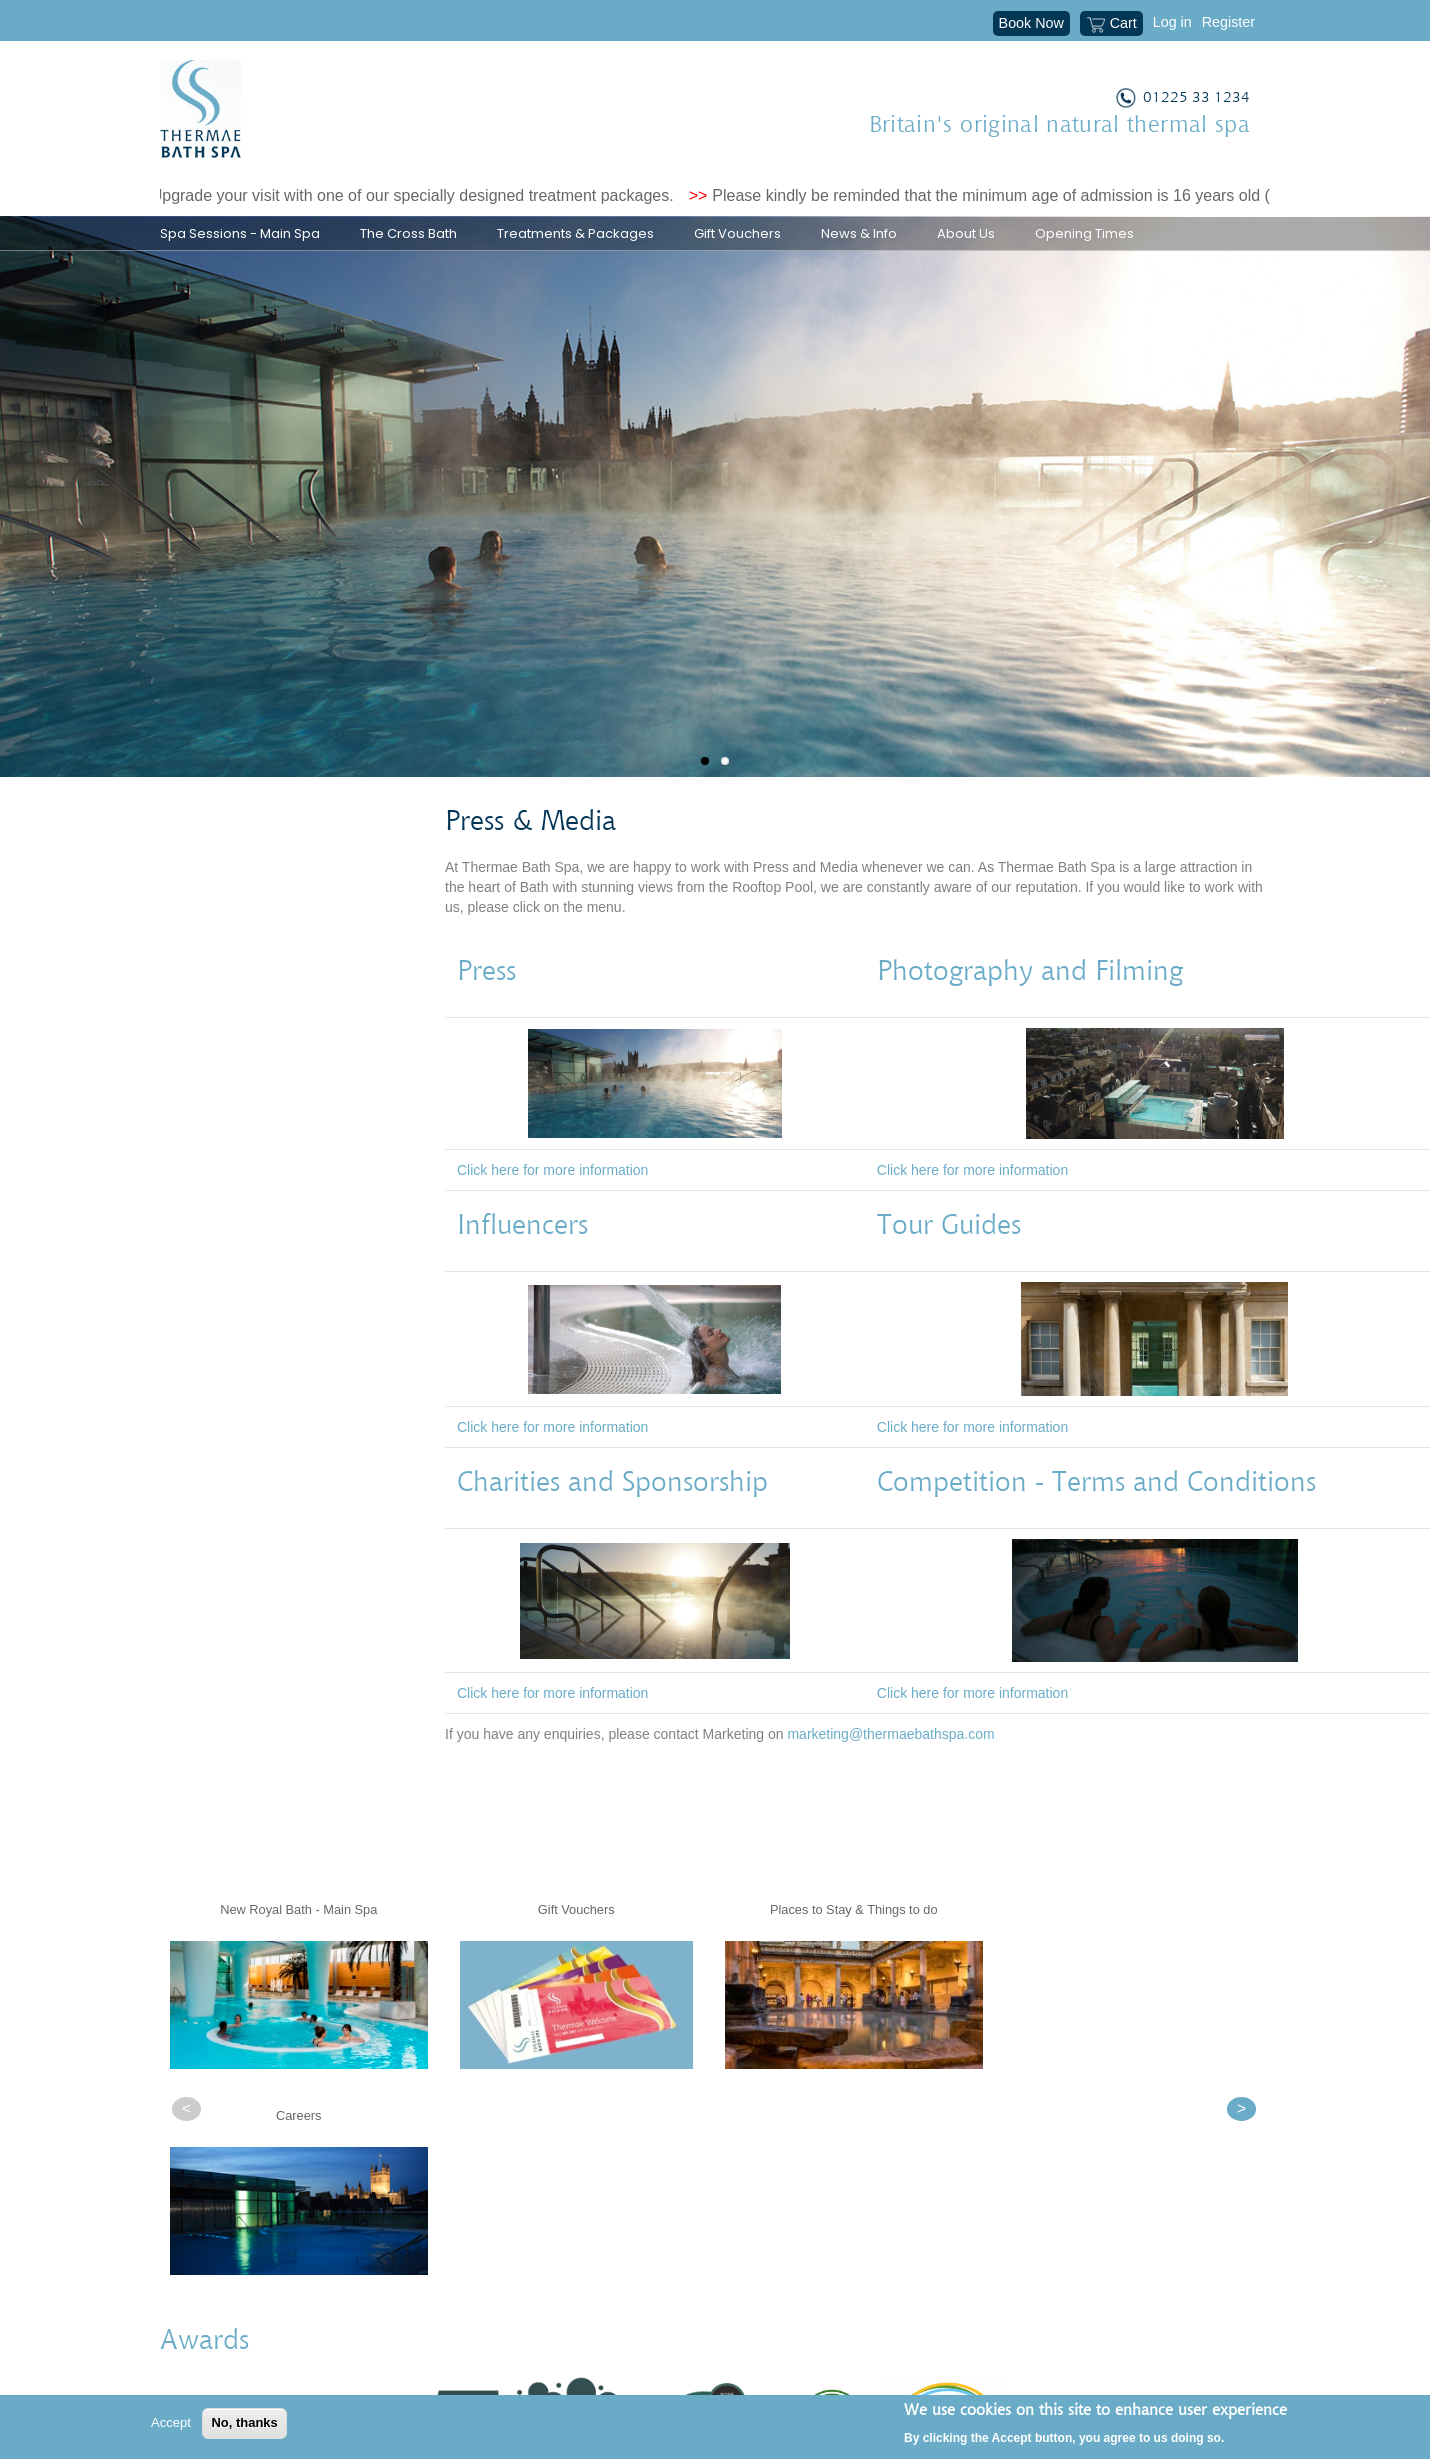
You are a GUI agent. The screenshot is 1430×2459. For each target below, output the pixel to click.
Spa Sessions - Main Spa (240, 233)
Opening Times (1084, 233)
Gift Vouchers (737, 233)
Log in (1172, 22)
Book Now (1031, 23)
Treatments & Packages (575, 233)
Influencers (530, 1264)
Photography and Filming (1038, 1010)
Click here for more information (552, 1208)
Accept (171, 2422)
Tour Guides (949, 1264)
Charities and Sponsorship (612, 1521)
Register (1228, 22)
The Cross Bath (408, 233)
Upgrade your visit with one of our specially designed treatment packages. (424, 195)
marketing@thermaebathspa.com (890, 1772)
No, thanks (244, 2422)
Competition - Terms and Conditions (1096, 1521)
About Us (966, 233)
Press (494, 1010)
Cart (1111, 25)
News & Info (859, 233)
